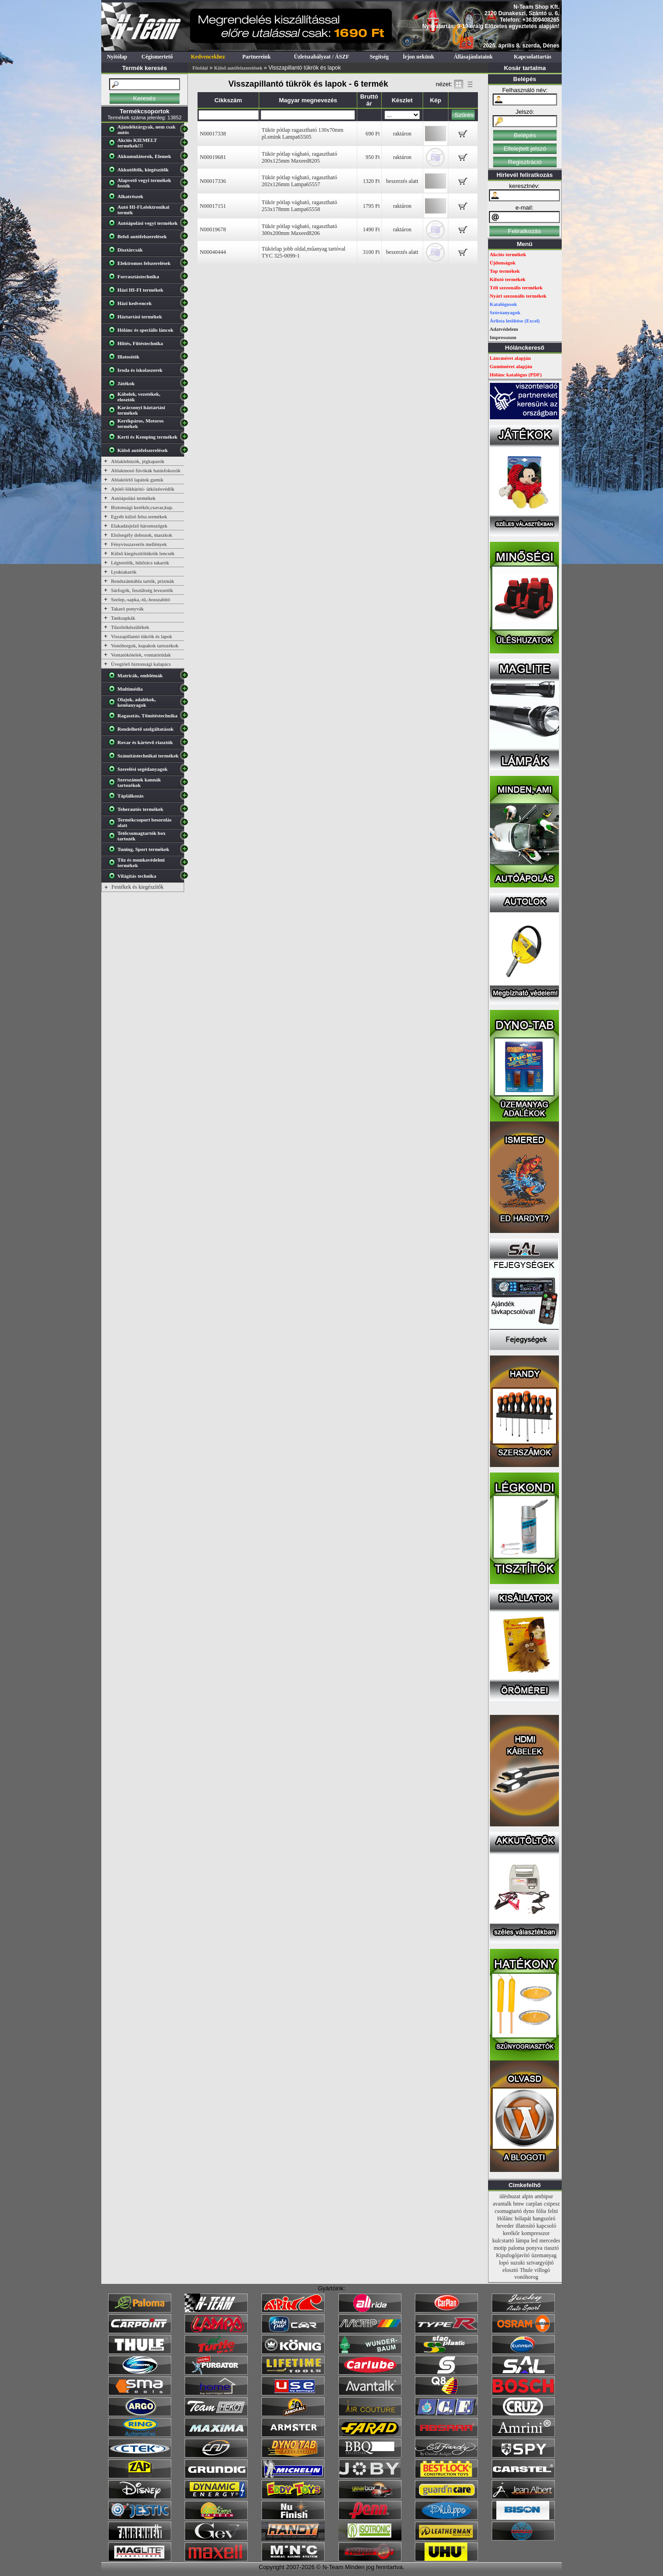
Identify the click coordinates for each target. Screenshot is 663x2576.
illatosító (525, 2226)
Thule (526, 2270)
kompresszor (535, 2233)
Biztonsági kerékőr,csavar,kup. (142, 507)
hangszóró (544, 2218)
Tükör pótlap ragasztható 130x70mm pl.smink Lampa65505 (302, 133)
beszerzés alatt (402, 181)
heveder (505, 2226)
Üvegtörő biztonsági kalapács (141, 664)
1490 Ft (371, 229)
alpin (527, 2196)
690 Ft (373, 133)
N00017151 (213, 206)
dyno (529, 2211)
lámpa (522, 2240)
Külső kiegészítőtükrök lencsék (142, 553)
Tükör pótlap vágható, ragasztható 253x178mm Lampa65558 (299, 205)
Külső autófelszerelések (238, 67)
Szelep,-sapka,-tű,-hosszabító (140, 599)
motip (500, 2248)
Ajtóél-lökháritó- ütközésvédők (142, 489)
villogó (542, 2270)
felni (553, 2211)
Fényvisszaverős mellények (139, 544)
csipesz (552, 2203)
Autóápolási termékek (133, 498)
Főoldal (200, 67)
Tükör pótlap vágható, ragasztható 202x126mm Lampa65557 (299, 181)
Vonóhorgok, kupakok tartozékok (145, 645)
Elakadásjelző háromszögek (139, 525)
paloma (516, 2248)
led (534, 2240)
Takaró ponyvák (127, 608)
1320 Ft (371, 181)
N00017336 (213, 181)
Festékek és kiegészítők (137, 887)
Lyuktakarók (124, 572)
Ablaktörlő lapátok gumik (137, 479)
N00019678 (213, 229)
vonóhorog (526, 2277)
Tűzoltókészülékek (130, 627)
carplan (534, 2203)
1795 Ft (371, 206)
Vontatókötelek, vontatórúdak (141, 654)
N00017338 (213, 133)
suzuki (517, 2262)
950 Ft (373, 157)
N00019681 (213, 157)
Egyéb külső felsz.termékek (139, 516)
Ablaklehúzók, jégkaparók (137, 461)
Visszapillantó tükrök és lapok (141, 636)
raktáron (402, 133)
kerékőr (511, 2233)
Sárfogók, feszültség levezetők (142, 590)
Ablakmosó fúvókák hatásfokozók (145, 470)
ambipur (544, 2196)
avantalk (502, 2203)
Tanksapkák (123, 618)
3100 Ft (371, 252)
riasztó (551, 2248)
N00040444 (213, 252)
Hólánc (505, 2218)
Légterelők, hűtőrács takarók (140, 562)
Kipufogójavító (512, 2255)
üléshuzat (510, 2196)
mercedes (549, 2240)
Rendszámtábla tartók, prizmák (142, 581)
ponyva (534, 2248)
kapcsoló (546, 2226)
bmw (518, 2203)
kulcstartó (503, 2240)
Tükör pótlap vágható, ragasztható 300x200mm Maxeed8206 (299, 229)
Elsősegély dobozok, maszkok (141, 535)
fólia (541, 2211)
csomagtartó (508, 2211)
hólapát (523, 2218)
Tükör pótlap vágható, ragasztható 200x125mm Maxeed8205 (299, 157)
